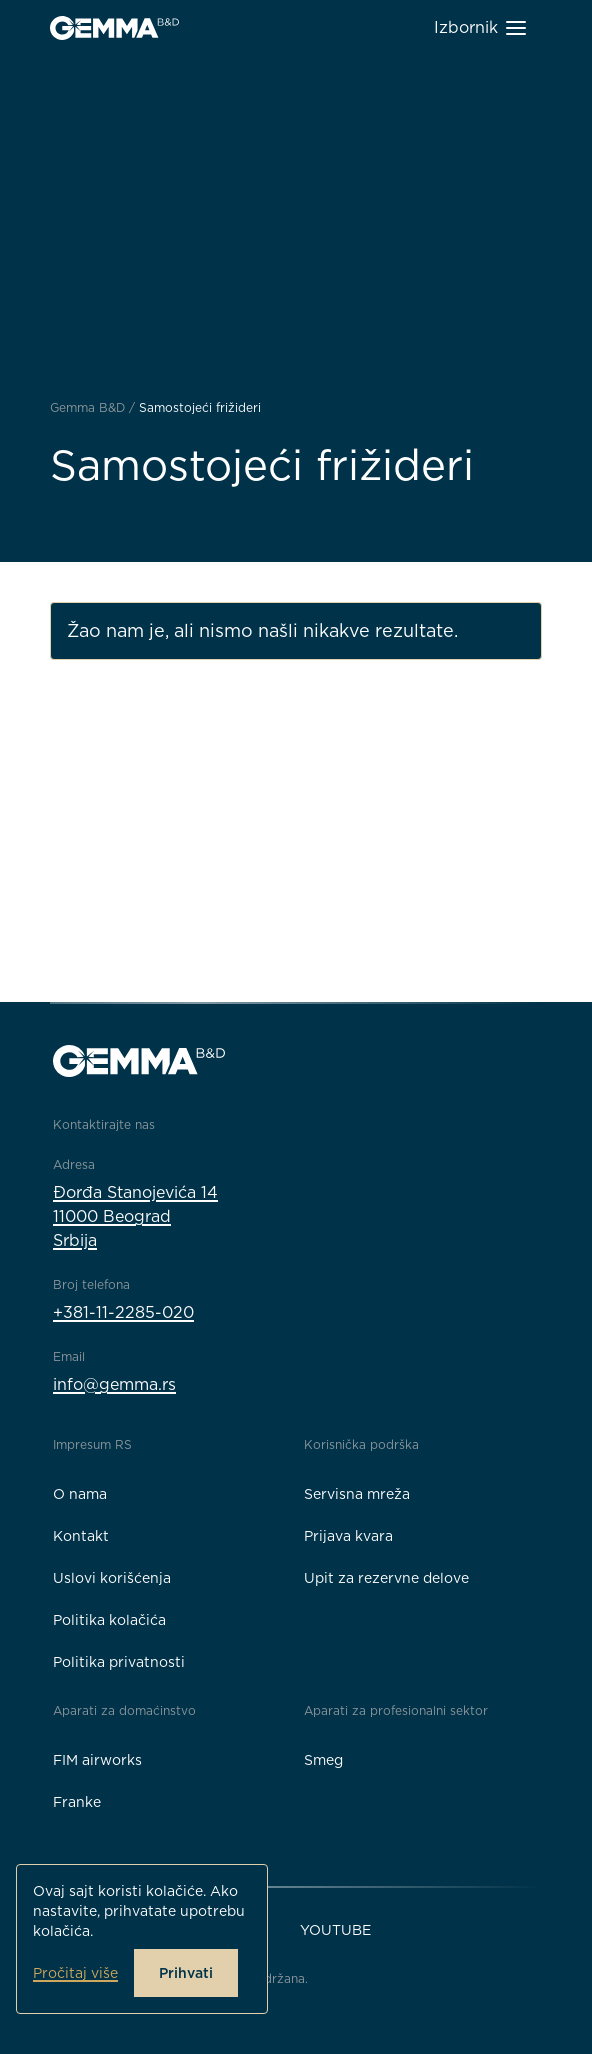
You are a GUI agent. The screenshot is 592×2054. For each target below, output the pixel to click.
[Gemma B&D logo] (114, 28)
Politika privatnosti (119, 1662)
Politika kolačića (109, 1620)
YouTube (335, 1930)
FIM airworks (97, 1760)
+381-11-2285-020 (123, 1312)
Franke (77, 1802)
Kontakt (81, 1536)
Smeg (323, 1760)
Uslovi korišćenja (112, 1578)
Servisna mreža (357, 1494)
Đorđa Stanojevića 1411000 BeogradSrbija (135, 1216)
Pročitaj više (75, 1973)
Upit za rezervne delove (386, 1578)
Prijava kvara (348, 1536)
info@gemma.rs (114, 1384)
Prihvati (186, 1973)
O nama (80, 1494)
